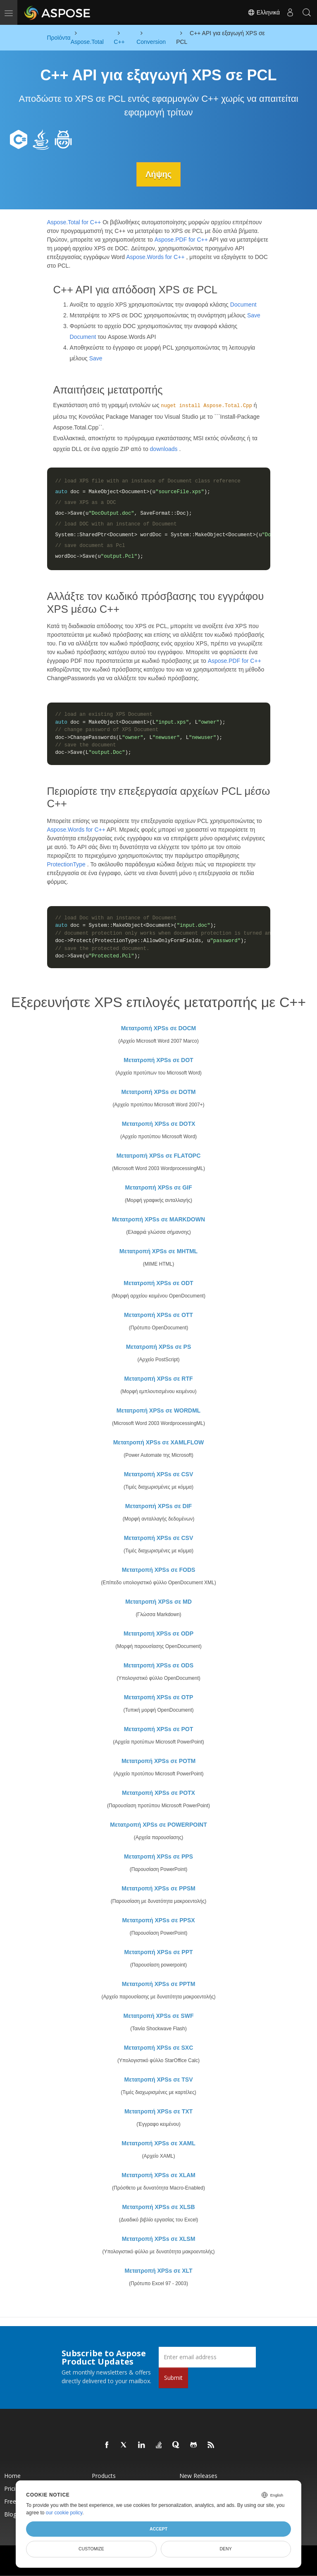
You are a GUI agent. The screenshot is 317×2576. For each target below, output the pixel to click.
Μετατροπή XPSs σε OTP (158, 1696)
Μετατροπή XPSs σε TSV (158, 2079)
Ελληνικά (264, 12)
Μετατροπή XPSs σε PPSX (158, 1919)
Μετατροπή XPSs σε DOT (158, 1059)
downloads (164, 449)
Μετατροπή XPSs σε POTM (158, 1760)
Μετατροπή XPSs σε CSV (158, 1473)
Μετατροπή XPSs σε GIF (158, 1187)
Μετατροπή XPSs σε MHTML (158, 1250)
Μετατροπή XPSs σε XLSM (158, 2238)
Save (253, 315)
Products (104, 2475)
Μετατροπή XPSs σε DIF (158, 1505)
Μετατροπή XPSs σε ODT (158, 1282)
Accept (158, 2528)
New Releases (198, 2475)
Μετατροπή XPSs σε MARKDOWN (158, 1219)
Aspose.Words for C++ (155, 256)
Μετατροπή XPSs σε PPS (158, 1856)
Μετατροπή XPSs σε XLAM (158, 2174)
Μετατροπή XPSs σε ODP (158, 1633)
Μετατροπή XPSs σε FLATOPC (159, 1155)
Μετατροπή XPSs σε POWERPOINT (158, 1824)
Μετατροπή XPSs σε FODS (158, 1569)
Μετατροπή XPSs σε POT (158, 1728)
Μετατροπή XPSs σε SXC (158, 2047)
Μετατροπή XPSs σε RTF (158, 1378)
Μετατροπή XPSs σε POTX (158, 1792)
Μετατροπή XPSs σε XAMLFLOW (158, 1442)
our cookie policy (64, 2513)
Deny (226, 2548)
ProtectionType (66, 864)
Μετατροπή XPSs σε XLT (158, 2270)
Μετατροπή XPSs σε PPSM (158, 1888)
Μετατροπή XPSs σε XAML (158, 2142)
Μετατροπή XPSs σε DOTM (158, 1091)
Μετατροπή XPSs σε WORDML (158, 1410)
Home (12, 2475)
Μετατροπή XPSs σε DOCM (158, 1027)
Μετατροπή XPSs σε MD (158, 1601)
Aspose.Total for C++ (74, 221)
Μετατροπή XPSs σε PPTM (158, 1983)
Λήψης (158, 174)
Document (243, 304)
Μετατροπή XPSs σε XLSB (158, 2206)
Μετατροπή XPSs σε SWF (159, 2015)
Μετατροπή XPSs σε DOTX (158, 1123)
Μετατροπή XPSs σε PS (158, 1346)
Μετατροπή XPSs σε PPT (158, 1951)
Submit (173, 2377)
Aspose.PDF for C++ (181, 239)
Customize (91, 2548)
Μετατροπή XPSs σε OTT (158, 1314)
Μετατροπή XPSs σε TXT (158, 2111)
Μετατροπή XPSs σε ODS (158, 1665)
